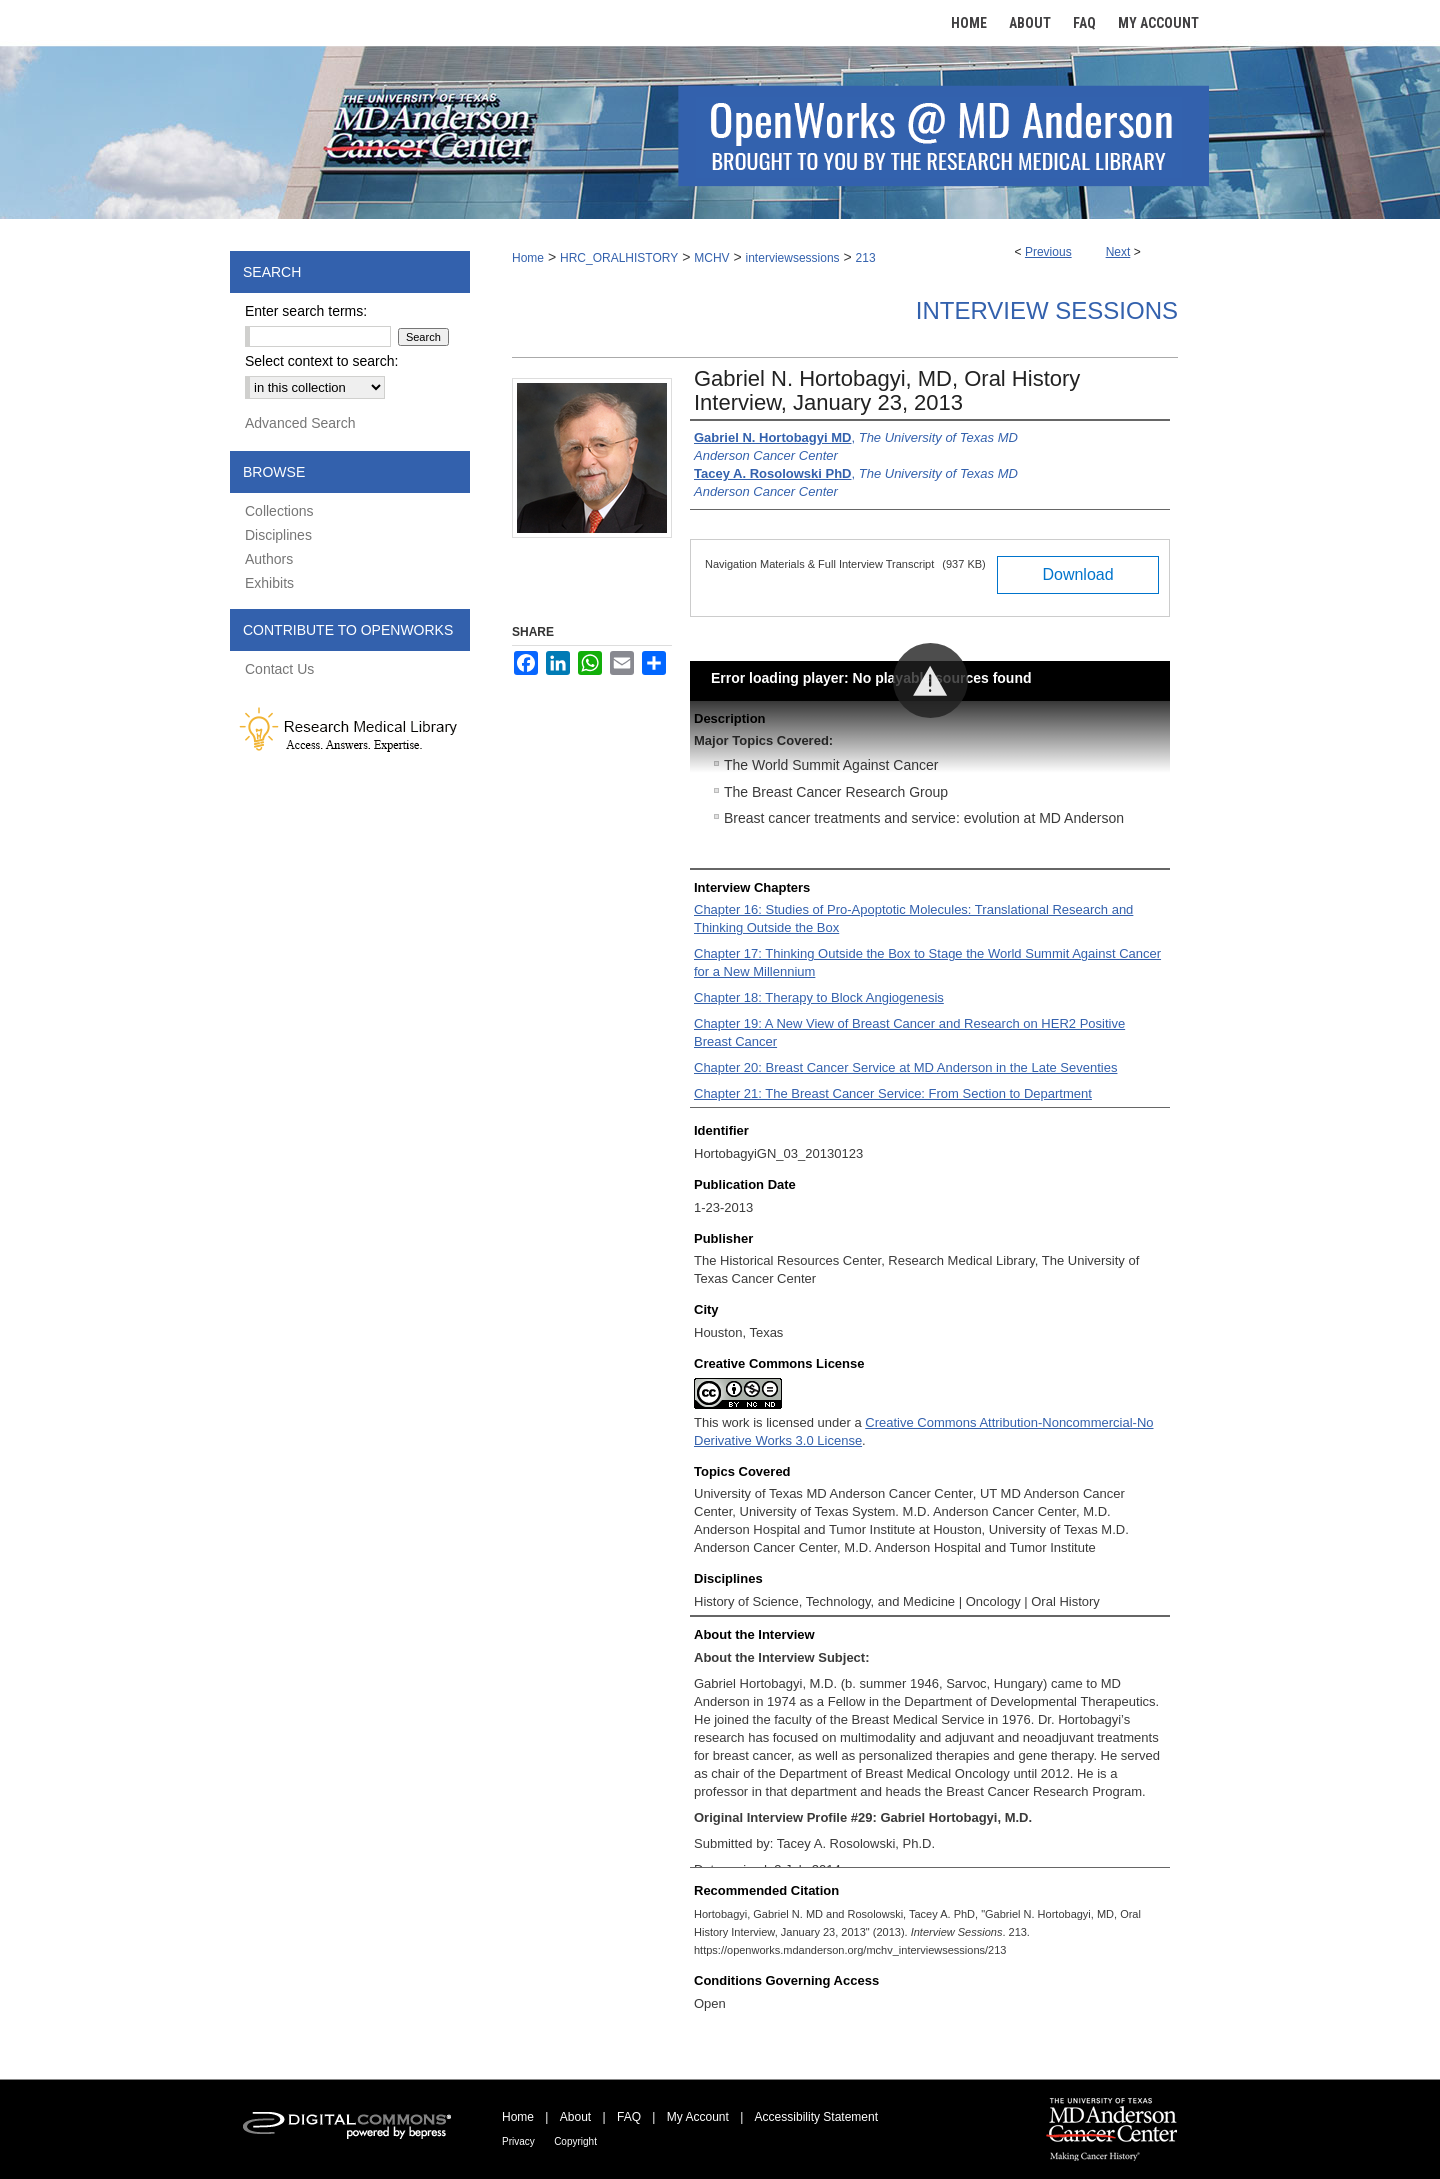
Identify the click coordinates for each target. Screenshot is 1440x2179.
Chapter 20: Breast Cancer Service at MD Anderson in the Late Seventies (905, 1067)
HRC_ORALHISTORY (619, 258)
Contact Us (279, 669)
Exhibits (269, 583)
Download (1077, 574)
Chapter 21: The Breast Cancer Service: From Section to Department (893, 1093)
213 (866, 258)
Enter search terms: (306, 311)
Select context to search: (321, 361)
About (575, 2117)
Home (528, 258)
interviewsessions (793, 258)
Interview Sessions (1047, 310)
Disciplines (278, 535)
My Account (698, 2117)
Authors (269, 559)
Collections (279, 511)
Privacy (518, 2141)
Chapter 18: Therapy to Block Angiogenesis (819, 997)
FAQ (629, 2117)
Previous (1048, 252)
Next (1118, 252)
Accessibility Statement (816, 2117)
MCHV (711, 258)
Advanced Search (300, 423)
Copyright (575, 2141)
